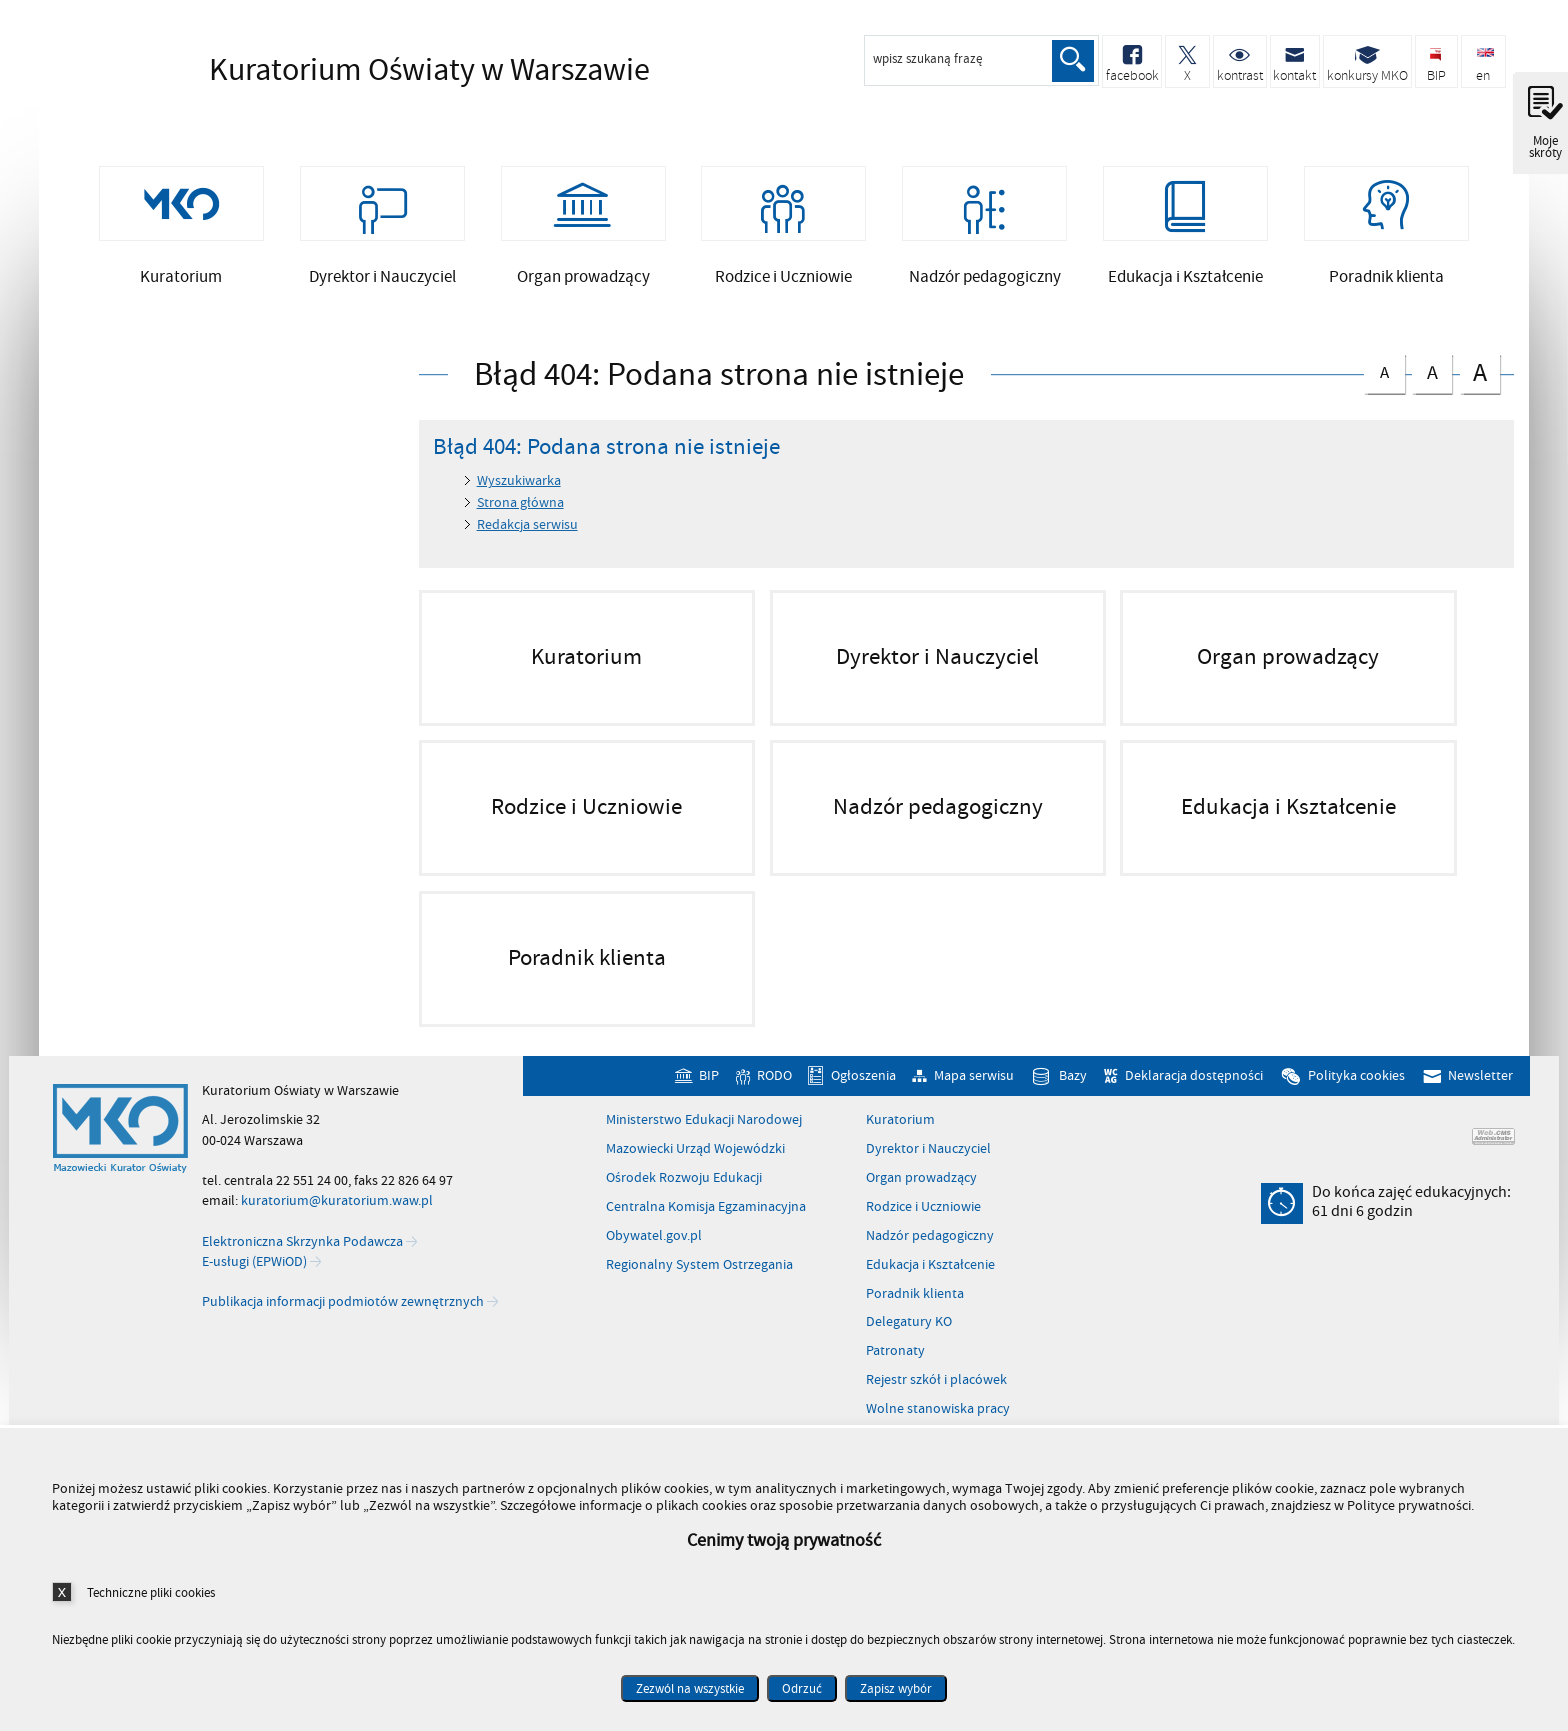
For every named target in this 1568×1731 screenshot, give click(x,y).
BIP (709, 1084)
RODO (774, 1084)
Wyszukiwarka (519, 490)
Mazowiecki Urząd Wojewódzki (695, 1158)
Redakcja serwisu (527, 533)
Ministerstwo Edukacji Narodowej (704, 1129)
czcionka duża (1480, 380)
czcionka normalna (1384, 377)
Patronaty (895, 1360)
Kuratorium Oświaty (369, 70)
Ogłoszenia (863, 1084)
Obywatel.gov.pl (654, 1245)
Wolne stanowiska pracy (938, 1418)
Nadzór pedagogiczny (930, 1245)
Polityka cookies (1356, 1084)
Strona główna (520, 511)
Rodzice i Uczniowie (923, 1216)
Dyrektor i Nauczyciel (928, 1158)
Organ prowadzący (921, 1187)
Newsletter (1480, 1084)
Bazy (1073, 1084)
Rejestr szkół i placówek (936, 1389)
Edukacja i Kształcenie (930, 1274)
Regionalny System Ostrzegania (699, 1274)
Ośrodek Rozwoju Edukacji (684, 1187)
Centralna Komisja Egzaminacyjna (706, 1216)
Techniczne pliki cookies (151, 1592)
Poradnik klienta (915, 1303)
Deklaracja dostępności (1194, 1084)
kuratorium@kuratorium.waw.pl (337, 1209)
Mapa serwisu (974, 1084)
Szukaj (1072, 61)
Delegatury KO (909, 1332)
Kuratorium (900, 1129)
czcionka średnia (1432, 378)
